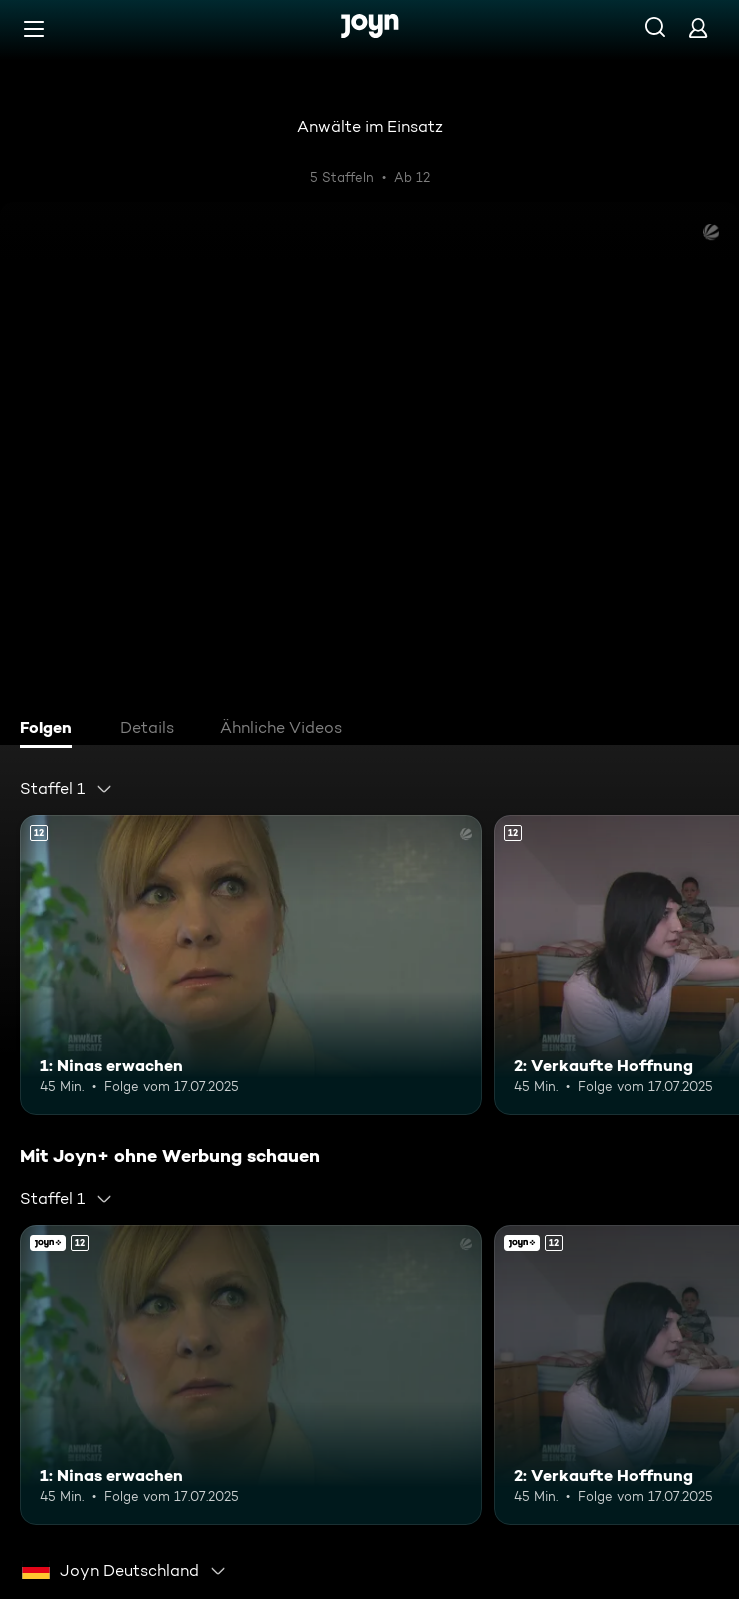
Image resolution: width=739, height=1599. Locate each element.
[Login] (698, 27)
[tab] (51, 730)
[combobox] (66, 789)
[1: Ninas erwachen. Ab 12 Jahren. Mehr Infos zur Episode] (251, 965)
